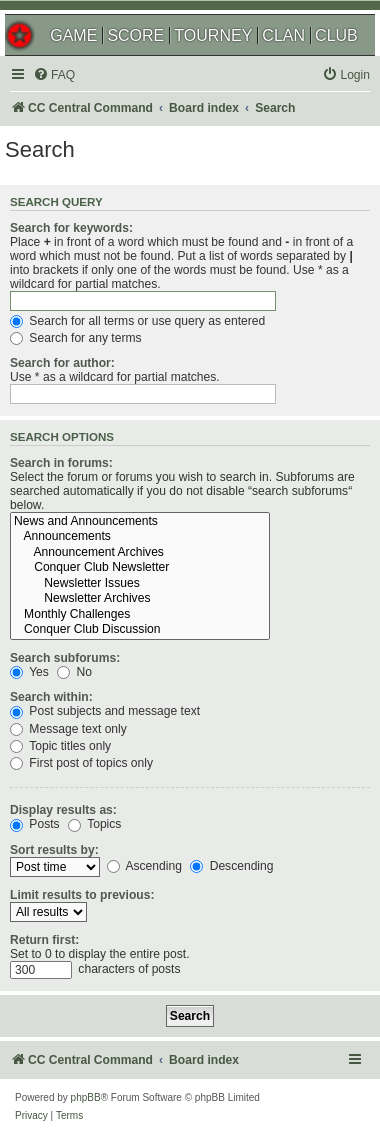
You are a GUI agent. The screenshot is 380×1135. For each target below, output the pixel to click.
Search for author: (62, 363)
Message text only (68, 729)
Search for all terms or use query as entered (137, 321)
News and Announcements (140, 522)
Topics (94, 824)
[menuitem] (54, 75)
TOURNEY (213, 35)
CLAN (283, 35)
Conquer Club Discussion (140, 630)
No (74, 672)
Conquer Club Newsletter (140, 568)
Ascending (144, 866)
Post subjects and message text (105, 711)
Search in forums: (61, 463)
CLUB (336, 35)
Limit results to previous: (82, 895)
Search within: (51, 697)
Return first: (44, 940)
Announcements (140, 537)
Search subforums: (65, 658)
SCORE (135, 35)
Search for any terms (76, 338)
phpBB (86, 1097)
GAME (73, 35)
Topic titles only (60, 746)
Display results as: (63, 810)
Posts (35, 824)
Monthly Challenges (140, 615)
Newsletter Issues (140, 584)
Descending (231, 866)
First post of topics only (81, 763)
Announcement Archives (140, 553)
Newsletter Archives (140, 599)
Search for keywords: (71, 228)
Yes (29, 672)
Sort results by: (54, 850)
